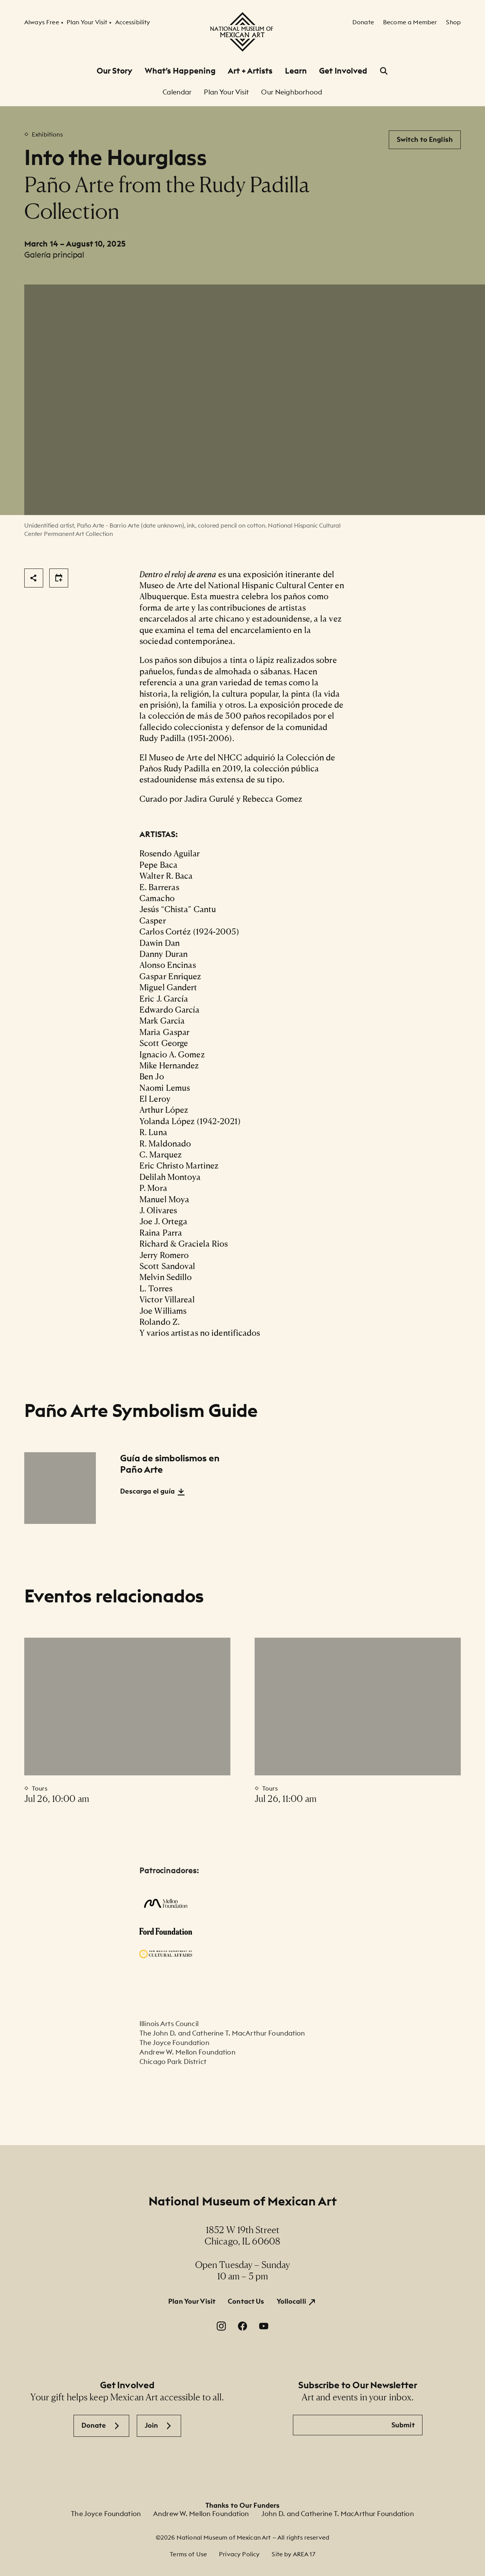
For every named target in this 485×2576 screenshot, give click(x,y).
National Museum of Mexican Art (243, 2201)
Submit (403, 2424)
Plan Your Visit (192, 2301)
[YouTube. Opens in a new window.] (263, 2326)
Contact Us (246, 2301)
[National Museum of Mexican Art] (242, 32)
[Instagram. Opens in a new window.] (221, 2326)
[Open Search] (383, 70)
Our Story (115, 71)
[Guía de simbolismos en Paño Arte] (60, 1488)
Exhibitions (47, 134)
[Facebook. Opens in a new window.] (242, 2326)
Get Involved (343, 71)
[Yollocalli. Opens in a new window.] (297, 2301)
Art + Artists (250, 71)
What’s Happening (180, 71)
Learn (296, 71)
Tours (39, 1788)
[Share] (33, 578)
